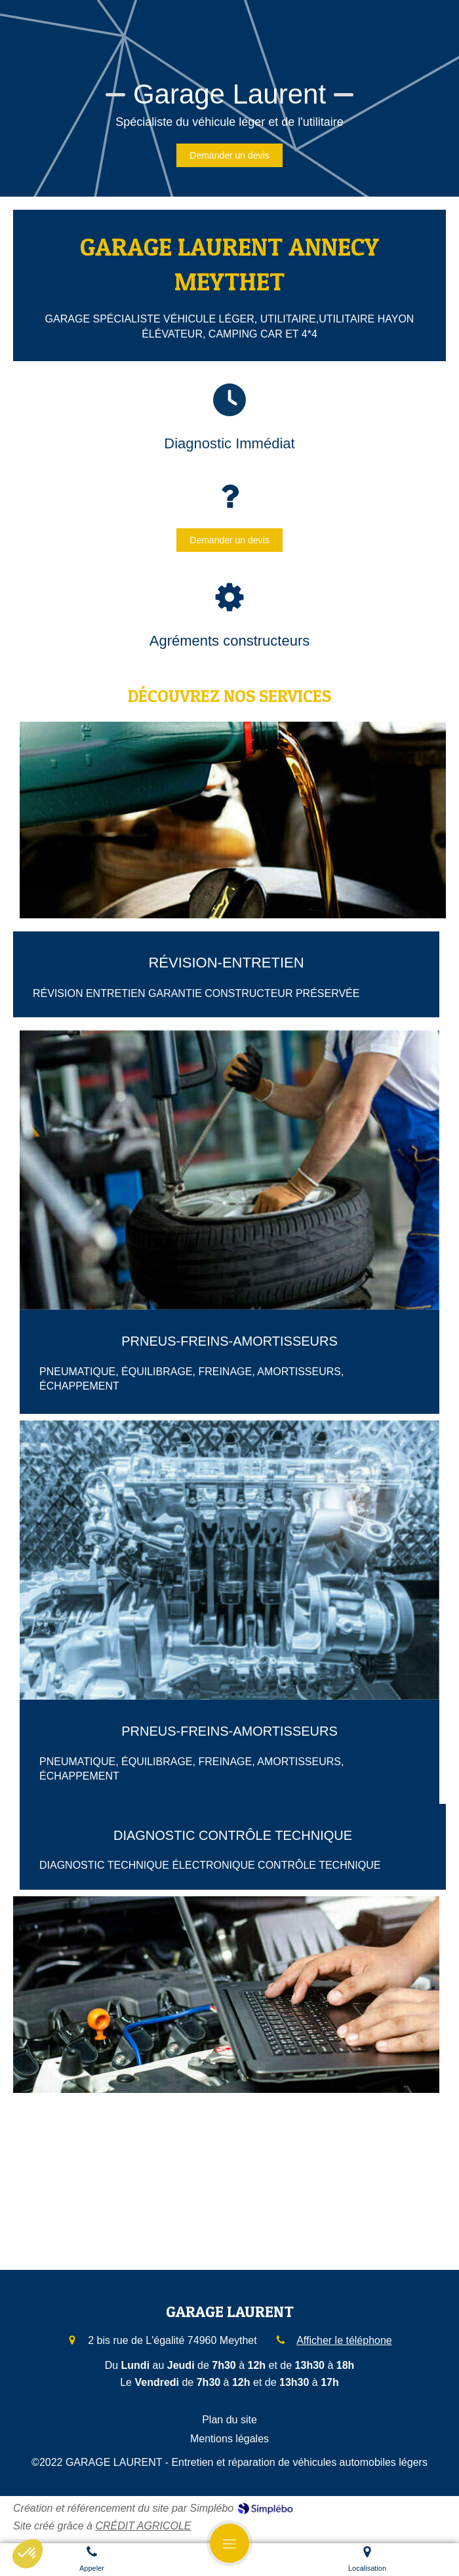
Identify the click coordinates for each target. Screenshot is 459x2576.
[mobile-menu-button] (229, 2543)
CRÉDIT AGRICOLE (143, 2525)
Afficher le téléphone (344, 2340)
